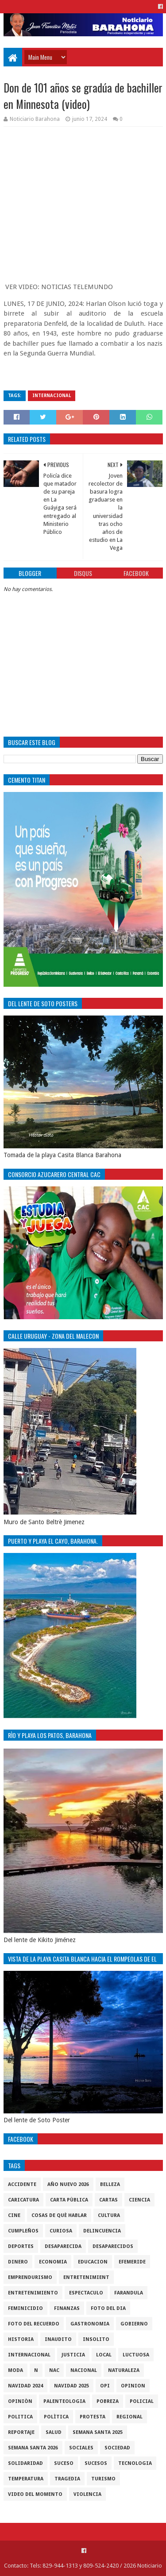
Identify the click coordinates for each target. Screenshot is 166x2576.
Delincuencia (102, 2231)
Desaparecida (63, 2246)
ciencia (139, 2200)
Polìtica (56, 2417)
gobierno (134, 2324)
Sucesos (96, 2463)
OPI (105, 2386)
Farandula (128, 2293)
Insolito (96, 2339)
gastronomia (89, 2324)
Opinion (133, 2386)
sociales (81, 2448)
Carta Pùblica (69, 2200)
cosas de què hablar (59, 2215)
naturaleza (123, 2370)
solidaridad (25, 2463)
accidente (22, 2184)
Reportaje (21, 2432)
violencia (87, 2494)
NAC (54, 2370)
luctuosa (136, 2355)
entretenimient (86, 2277)
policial (142, 2401)
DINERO (18, 2262)
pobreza (108, 2401)
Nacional (83, 2370)
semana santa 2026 (33, 2448)
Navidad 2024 (25, 2386)
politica (20, 2417)
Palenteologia (64, 2401)
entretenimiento (33, 2293)
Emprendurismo (30, 2277)
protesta (92, 2417)
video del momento (35, 2494)
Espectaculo (86, 2293)
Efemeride (132, 2262)
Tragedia (67, 2479)
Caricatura (23, 2200)
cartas (108, 2200)
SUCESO (63, 2463)
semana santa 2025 (98, 2432)
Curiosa (61, 2231)
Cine (14, 2215)
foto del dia (108, 2308)
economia (53, 2262)
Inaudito (58, 2339)
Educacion (93, 2262)
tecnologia (135, 2463)
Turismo (103, 2479)
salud (54, 2432)
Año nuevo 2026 (68, 2184)
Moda (15, 2370)
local (104, 2355)
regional (129, 2417)
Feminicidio (25, 2308)
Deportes (21, 2246)
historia (21, 2339)
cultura (109, 2215)
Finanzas (67, 2308)
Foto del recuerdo (33, 2324)
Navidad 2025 (71, 2386)
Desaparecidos (113, 2246)
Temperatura (25, 2479)
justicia (73, 2355)
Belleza (110, 2184)
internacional (51, 395)
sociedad (117, 2448)
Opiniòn (20, 2401)
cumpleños (23, 2231)
